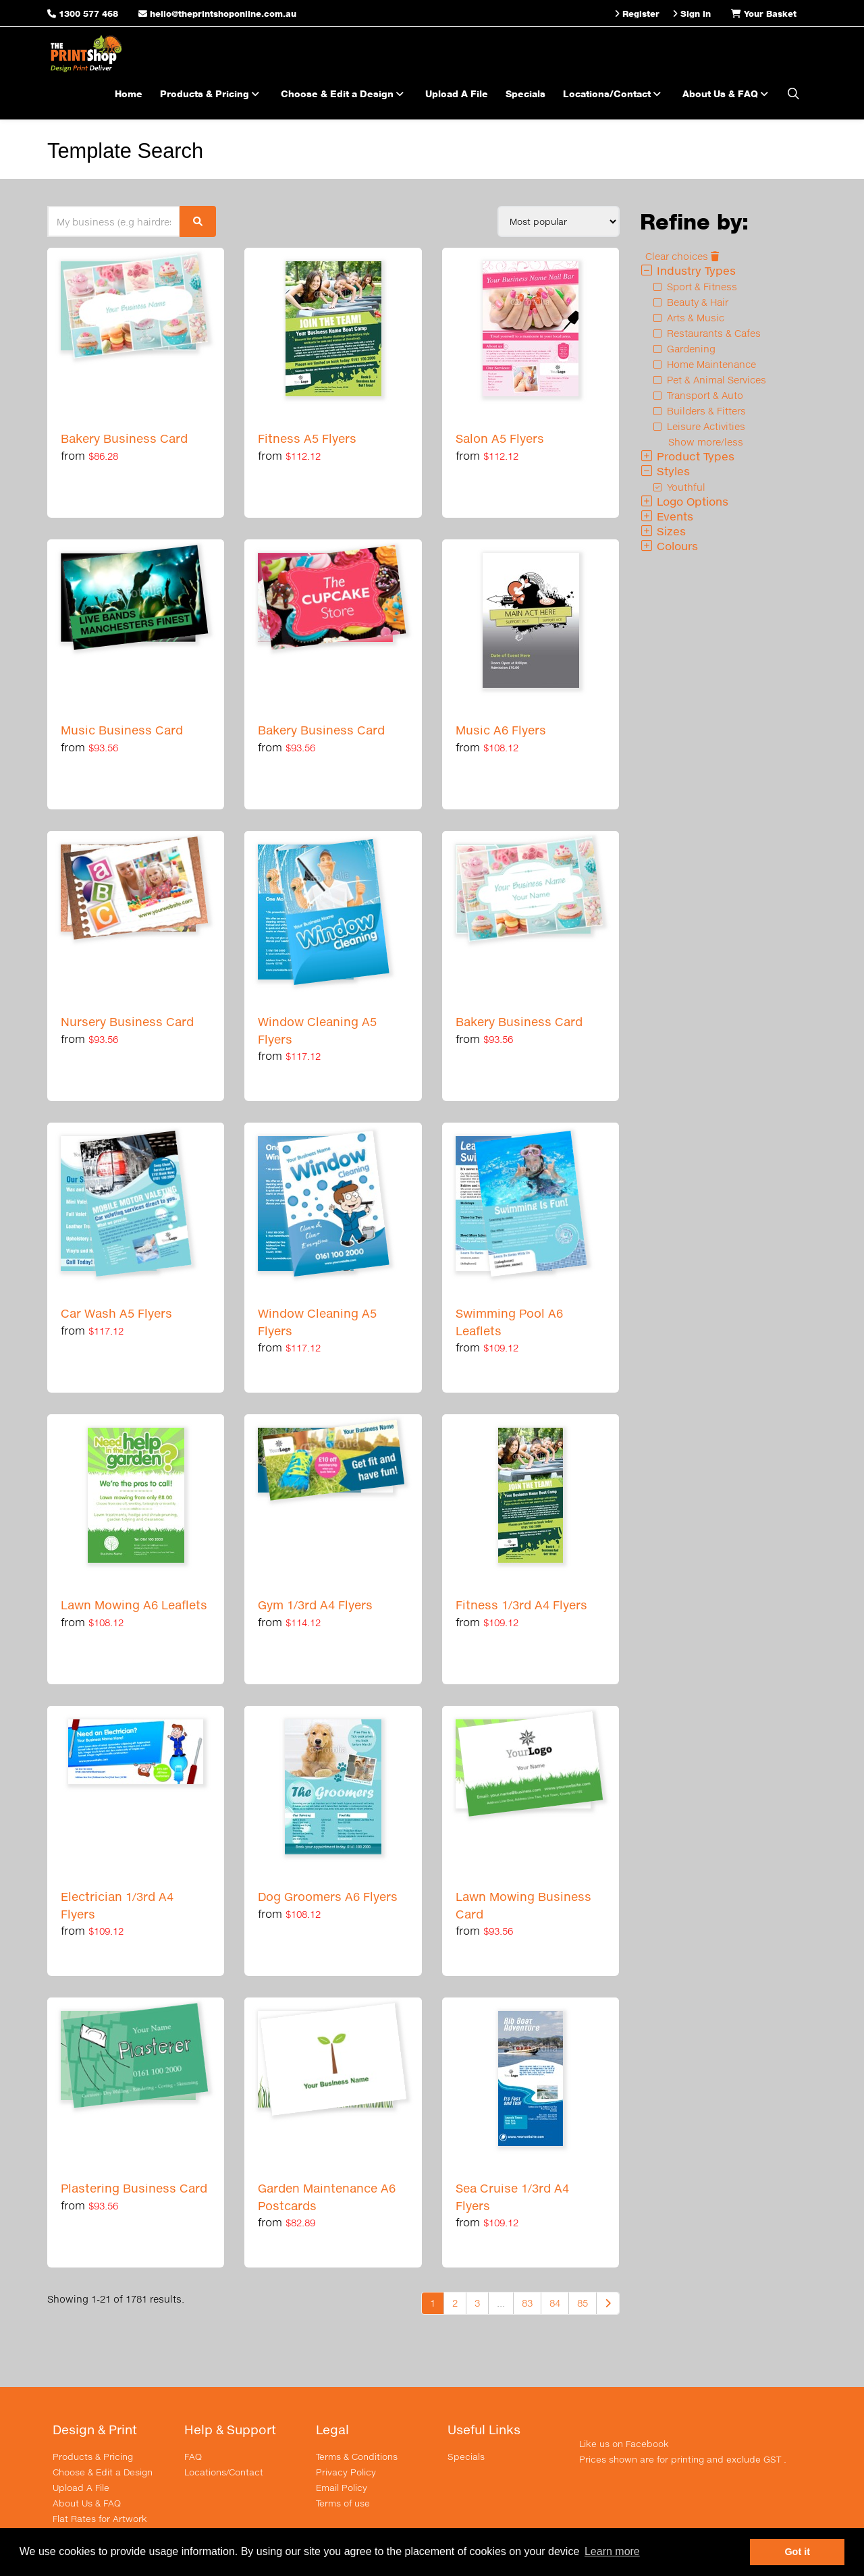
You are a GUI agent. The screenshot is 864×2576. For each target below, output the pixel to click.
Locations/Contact (614, 93)
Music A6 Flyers (501, 730)
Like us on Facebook (624, 2443)
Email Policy (341, 2487)
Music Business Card (122, 730)
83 (527, 2303)
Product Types (687, 456)
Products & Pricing (211, 93)
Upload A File (456, 93)
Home (128, 93)
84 (554, 2303)
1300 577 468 (88, 13)
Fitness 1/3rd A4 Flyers (521, 1605)
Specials (525, 93)
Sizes (663, 531)
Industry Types (688, 270)
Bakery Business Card (124, 438)
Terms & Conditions (357, 2456)
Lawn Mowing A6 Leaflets (134, 1605)
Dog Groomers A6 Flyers (328, 1896)
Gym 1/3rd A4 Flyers (315, 1605)
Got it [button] (797, 2551)
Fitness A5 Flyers (307, 438)
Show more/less (705, 442)
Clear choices (682, 256)
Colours (669, 545)
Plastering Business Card (134, 2188)
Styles (665, 470)
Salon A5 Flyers (500, 438)
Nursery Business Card (127, 1022)
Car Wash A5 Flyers (116, 1313)
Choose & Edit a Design (344, 93)
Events (666, 516)
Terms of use (343, 2503)
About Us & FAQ (727, 93)
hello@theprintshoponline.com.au (217, 13)
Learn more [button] (612, 2551)
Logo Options (684, 501)
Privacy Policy (346, 2472)
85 (582, 2303)
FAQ (193, 2456)
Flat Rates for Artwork (100, 2518)
